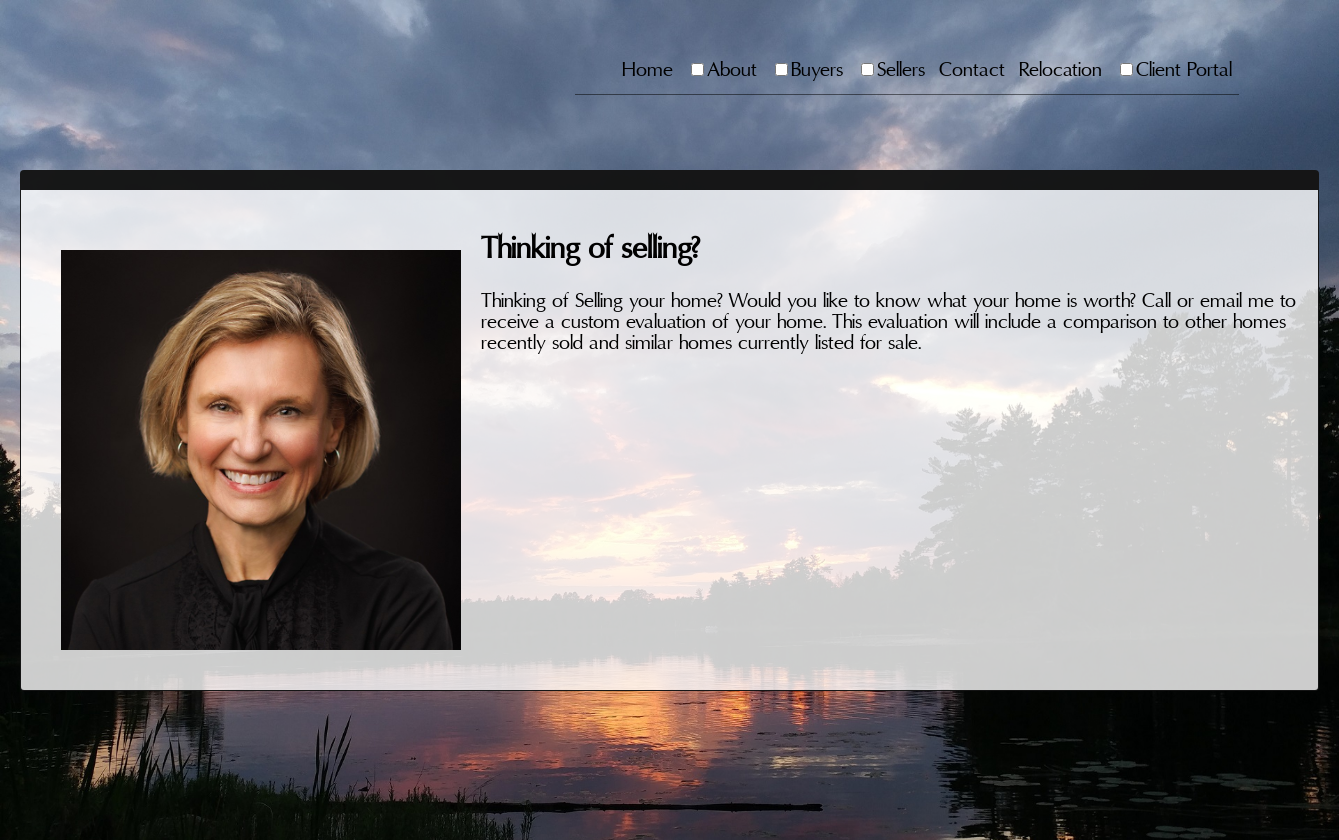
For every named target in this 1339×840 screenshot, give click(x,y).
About (732, 71)
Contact (972, 71)
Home (647, 71)
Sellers (901, 71)
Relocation (1060, 71)
